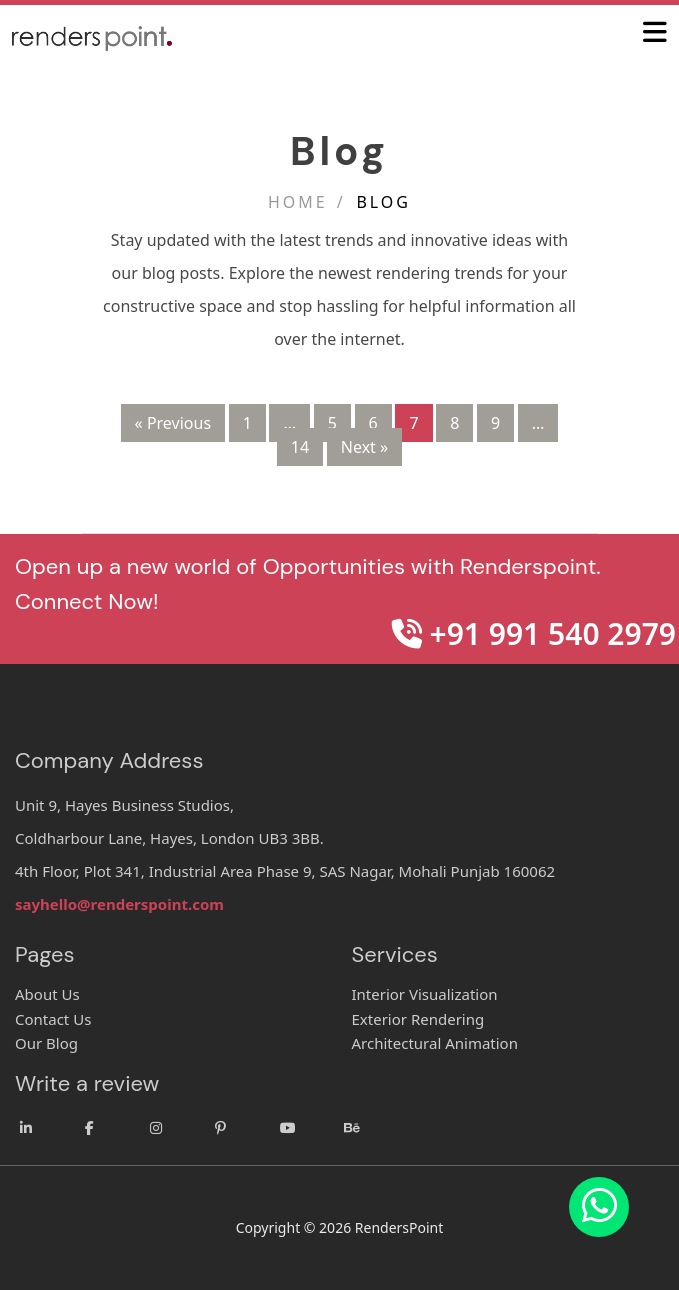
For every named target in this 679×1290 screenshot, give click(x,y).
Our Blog (46, 1043)
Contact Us (53, 1019)
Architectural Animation (435, 1043)
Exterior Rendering (418, 1019)
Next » (364, 447)
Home (298, 202)
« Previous (173, 423)
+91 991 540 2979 (534, 633)
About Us (47, 994)
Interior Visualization (425, 994)
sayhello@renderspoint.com (119, 904)
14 (300, 447)
